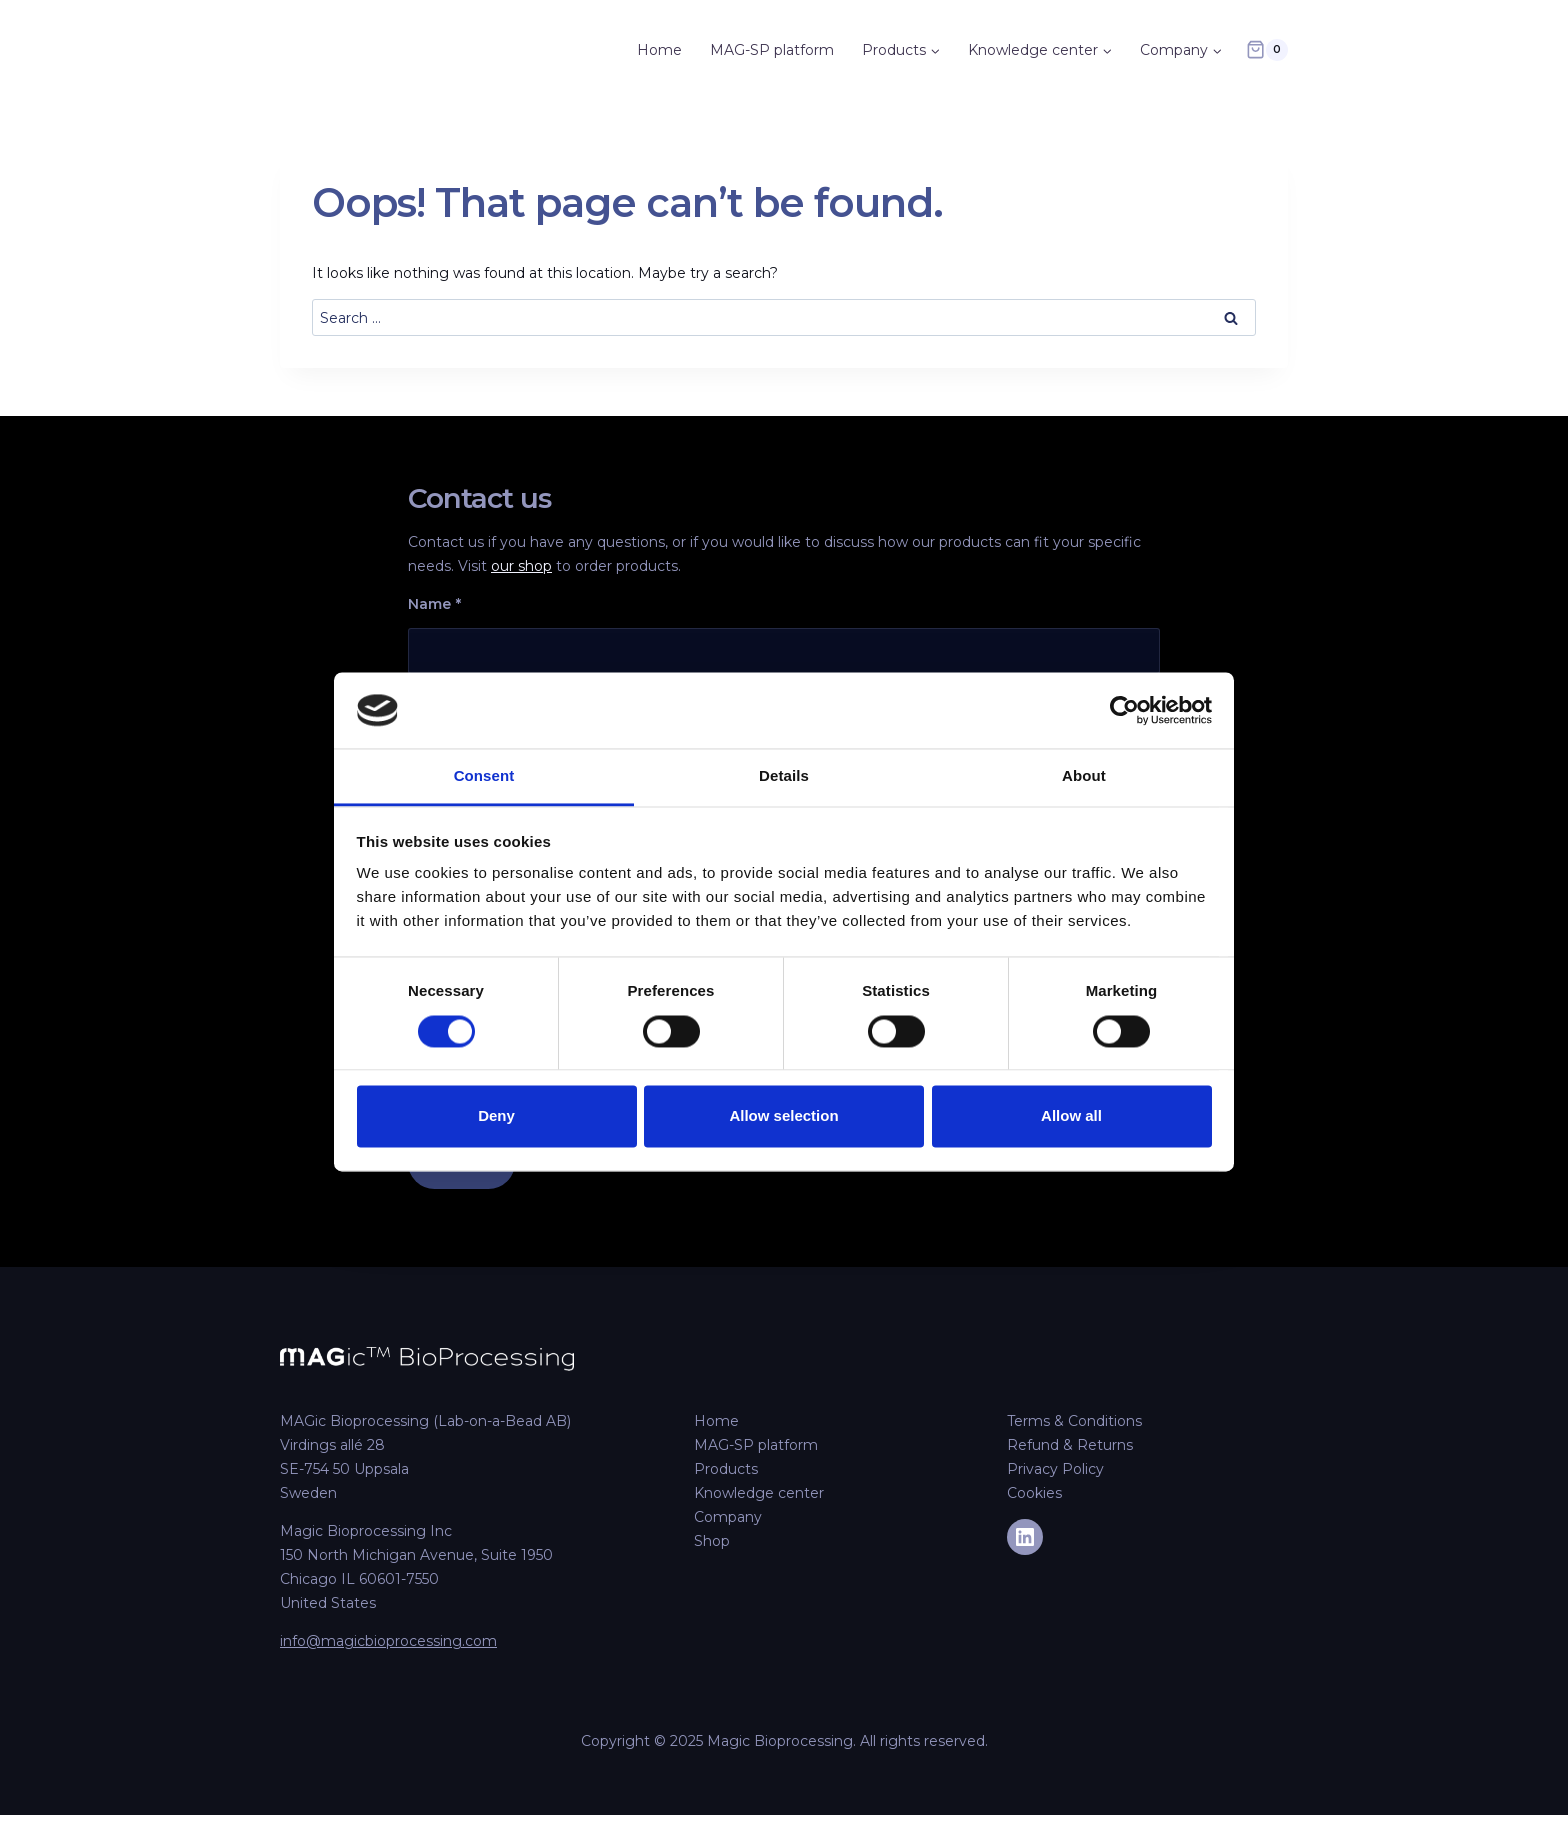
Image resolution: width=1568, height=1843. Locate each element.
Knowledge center (759, 1493)
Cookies (1034, 1493)
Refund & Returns (1070, 1445)
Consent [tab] (484, 776)
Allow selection (783, 1116)
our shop (521, 566)
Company (728, 1517)
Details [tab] (784, 776)
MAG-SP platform (772, 50)
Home (659, 50)
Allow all (1071, 1116)
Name (434, 604)
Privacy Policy (1055, 1469)
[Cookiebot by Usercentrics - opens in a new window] (1124, 710)
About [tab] (1084, 776)
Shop (712, 1541)
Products (726, 1469)
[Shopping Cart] (1267, 50)
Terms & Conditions (1074, 1421)
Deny (496, 1116)
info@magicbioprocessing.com (388, 1641)
